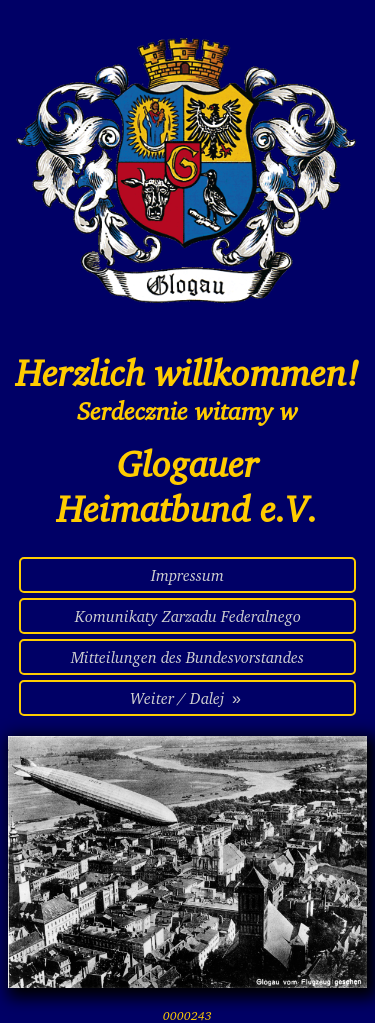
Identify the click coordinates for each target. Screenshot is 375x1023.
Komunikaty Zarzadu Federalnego (188, 616)
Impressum (187, 575)
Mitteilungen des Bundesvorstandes (187, 657)
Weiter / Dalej (187, 698)
